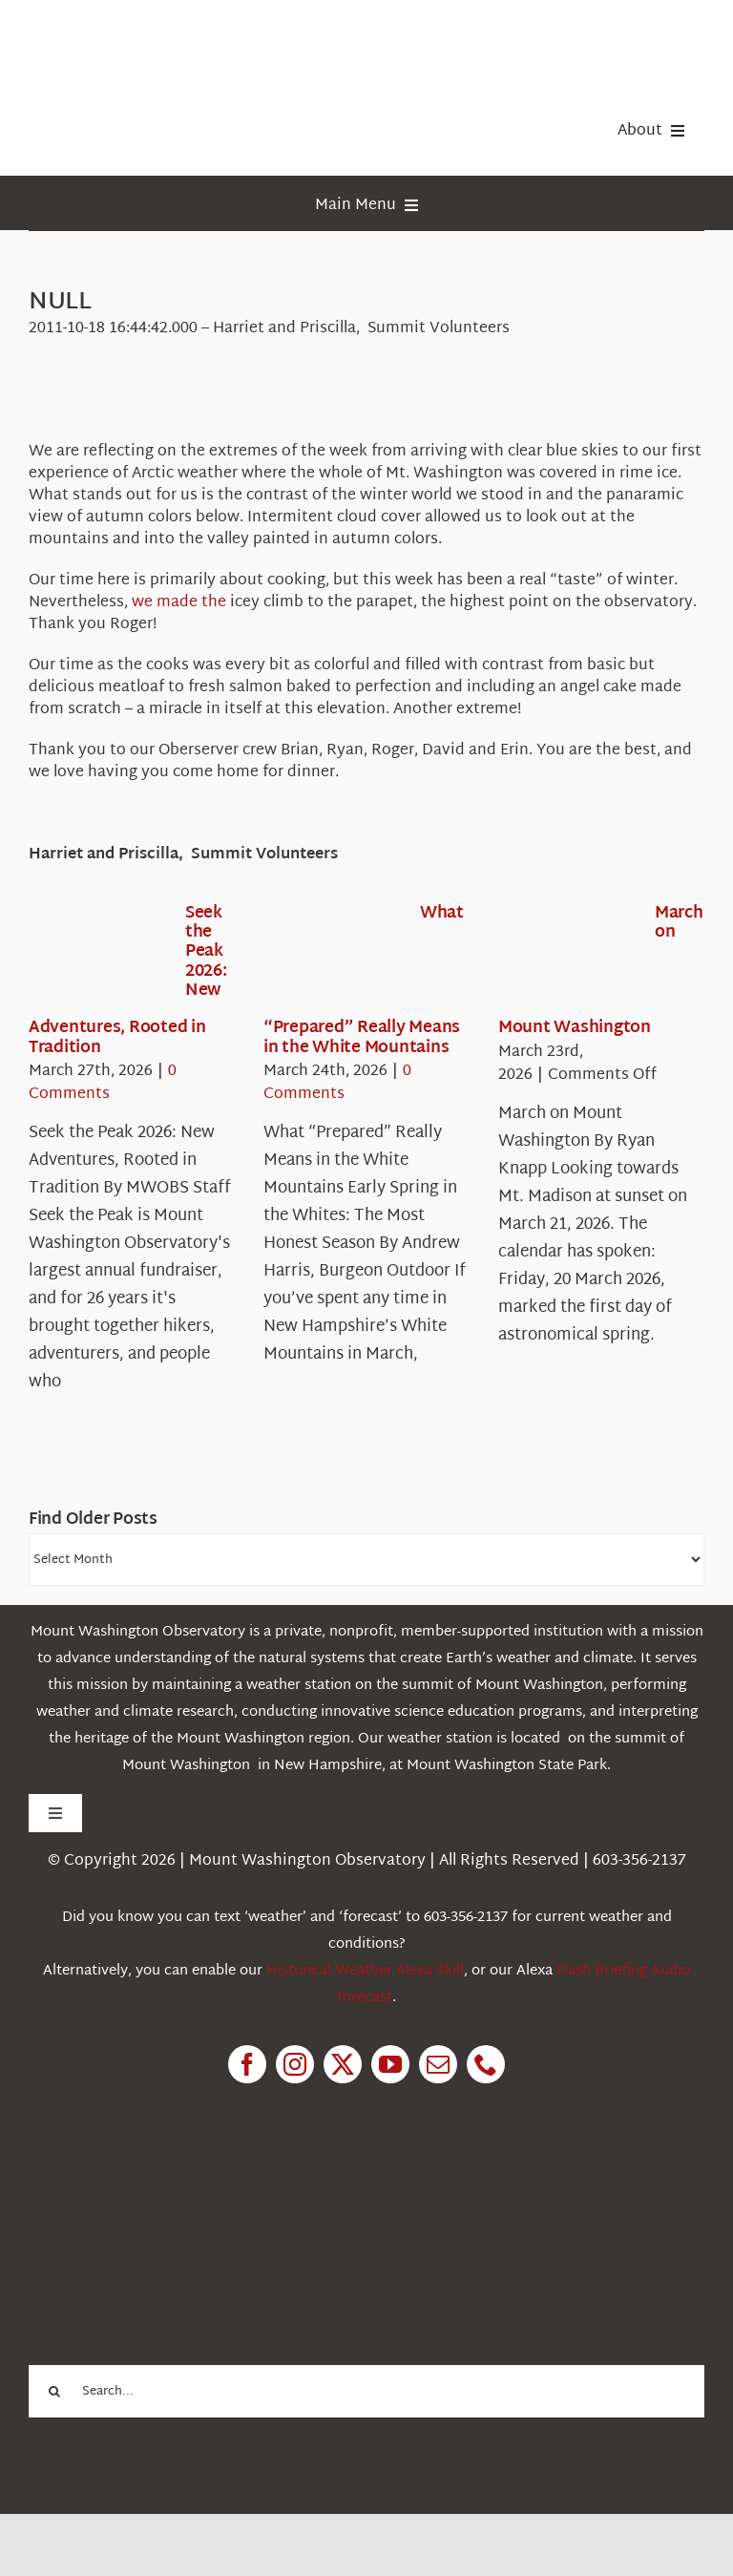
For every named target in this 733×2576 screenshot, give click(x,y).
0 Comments (103, 1083)
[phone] (486, 2064)
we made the (179, 603)
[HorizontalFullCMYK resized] (172, 37)
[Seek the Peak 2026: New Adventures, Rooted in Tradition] (97, 959)
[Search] (55, 2391)
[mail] (438, 2064)
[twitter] (343, 2064)
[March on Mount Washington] (567, 959)
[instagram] (295, 2064)
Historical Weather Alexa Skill (365, 1971)
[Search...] (366, 2391)
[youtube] (390, 2064)
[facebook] (247, 2064)
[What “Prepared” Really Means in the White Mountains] (332, 959)
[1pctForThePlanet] (172, 2191)
